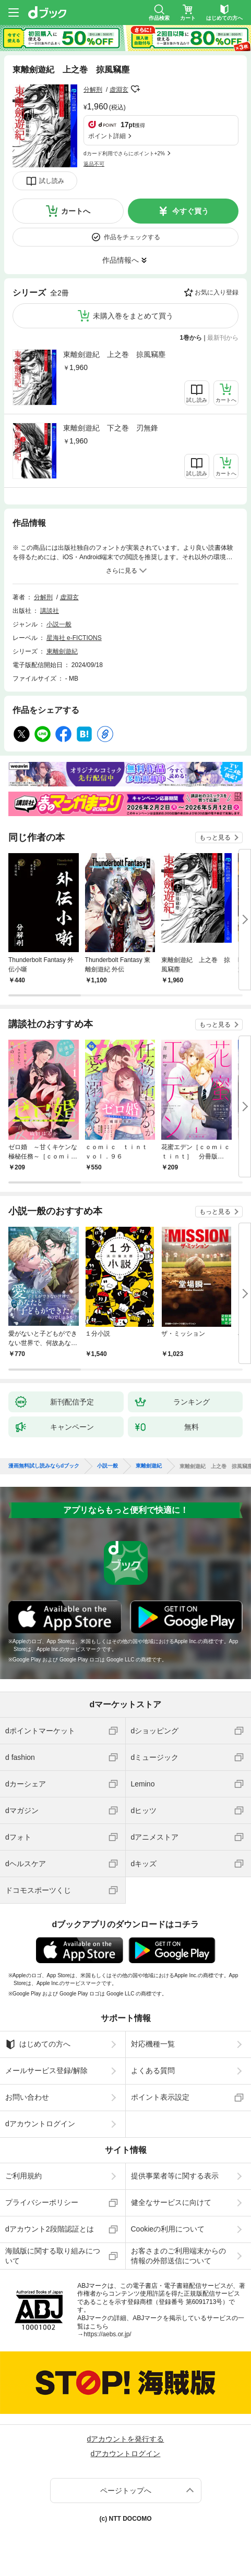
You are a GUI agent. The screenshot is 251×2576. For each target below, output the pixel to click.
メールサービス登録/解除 (46, 2070)
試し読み (51, 180)
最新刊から (222, 338)
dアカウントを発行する (125, 2439)
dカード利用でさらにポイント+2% (124, 153)
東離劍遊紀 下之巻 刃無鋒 (110, 428)
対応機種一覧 (153, 2044)
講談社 (49, 610)
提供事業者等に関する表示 (175, 2176)
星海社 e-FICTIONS (74, 638)
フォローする (135, 89)
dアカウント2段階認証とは (49, 2229)
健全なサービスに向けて (171, 2202)
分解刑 (92, 89)
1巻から (191, 338)
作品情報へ (120, 260)
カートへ (75, 211)
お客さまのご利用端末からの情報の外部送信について (178, 2255)
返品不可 (93, 164)
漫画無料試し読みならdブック (43, 1466)
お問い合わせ (27, 2097)
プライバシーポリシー (41, 2202)
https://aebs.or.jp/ (107, 2334)
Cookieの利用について (168, 2229)
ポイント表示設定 (160, 2097)
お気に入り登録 (216, 292)
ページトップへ (125, 2490)
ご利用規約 (23, 2176)
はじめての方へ (37, 2044)
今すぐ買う (190, 211)
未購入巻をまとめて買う (133, 316)
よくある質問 (153, 2070)
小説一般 (58, 624)
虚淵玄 (119, 89)
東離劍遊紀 (62, 651)
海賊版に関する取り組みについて (52, 2255)
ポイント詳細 (107, 136)
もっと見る (215, 837)
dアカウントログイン (40, 2123)
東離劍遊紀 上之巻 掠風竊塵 (114, 354)
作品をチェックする (132, 237)
